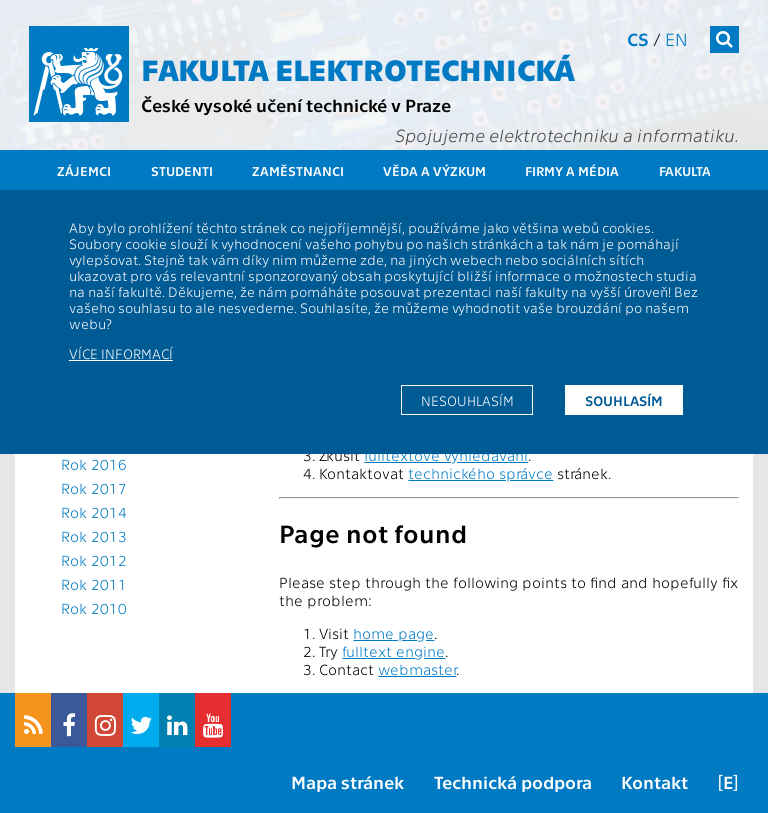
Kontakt (654, 781)
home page (393, 633)
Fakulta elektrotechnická (358, 68)
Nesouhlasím (467, 400)
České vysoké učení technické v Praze (296, 104)
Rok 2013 (94, 536)
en (676, 38)
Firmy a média (572, 170)
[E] (728, 781)
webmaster (417, 669)
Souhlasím (624, 400)
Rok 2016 (94, 464)
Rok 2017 (94, 488)
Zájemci (84, 170)
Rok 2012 (94, 560)
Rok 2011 (94, 584)
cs (638, 38)
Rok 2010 (94, 608)
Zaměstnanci (298, 170)
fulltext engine (393, 651)
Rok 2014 (94, 512)
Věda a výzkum (434, 170)
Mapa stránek (347, 781)
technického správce (480, 473)
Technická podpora (513, 781)
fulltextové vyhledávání (446, 455)
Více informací (121, 353)
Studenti (182, 170)
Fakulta (685, 170)
